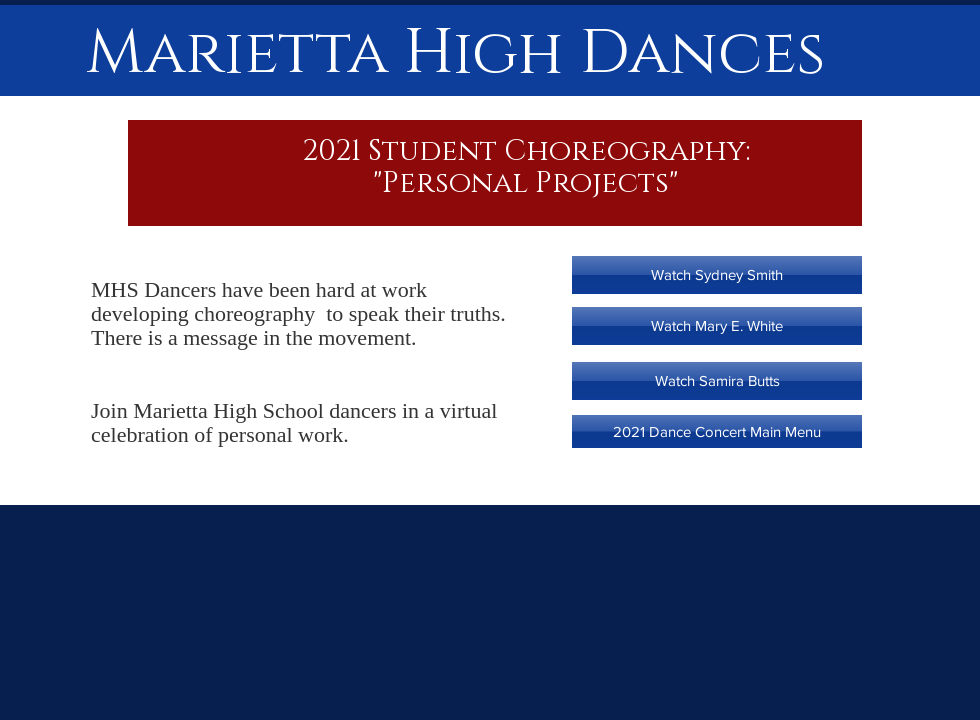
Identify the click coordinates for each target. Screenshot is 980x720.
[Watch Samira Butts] (717, 381)
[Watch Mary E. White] (717, 326)
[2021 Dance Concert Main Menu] (717, 431)
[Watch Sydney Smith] (717, 275)
